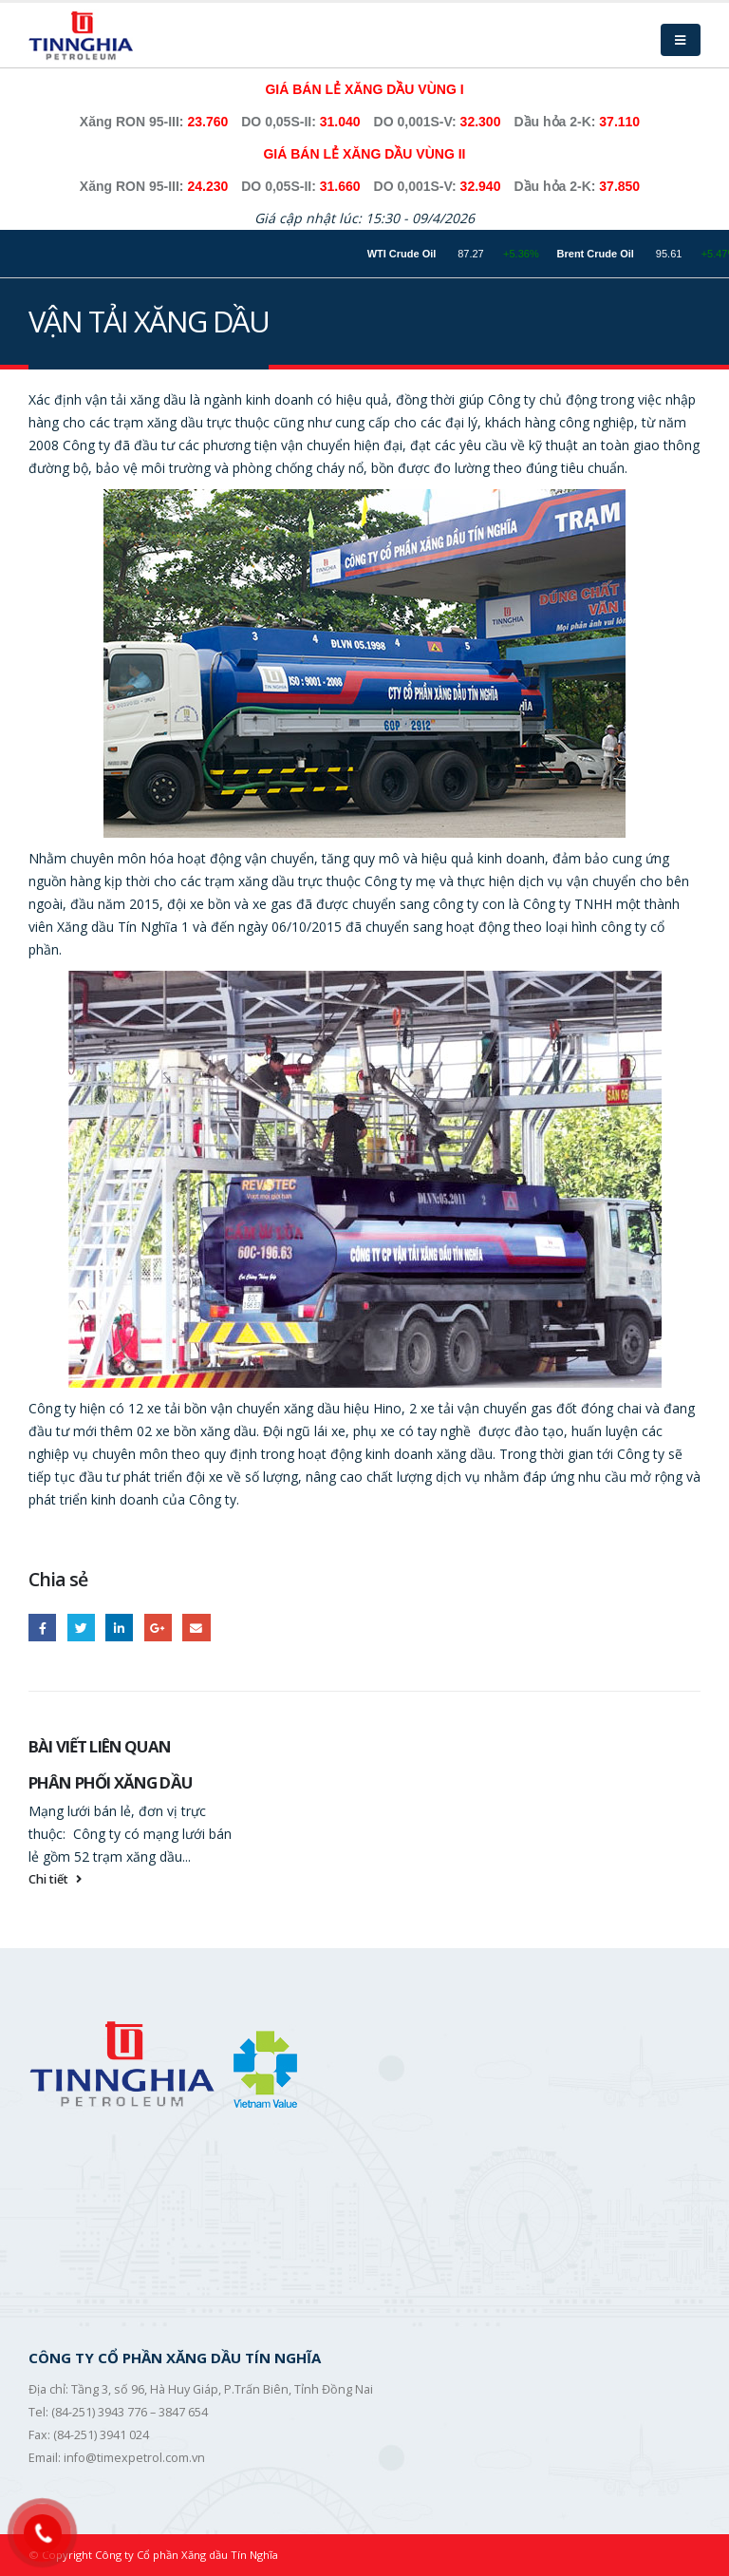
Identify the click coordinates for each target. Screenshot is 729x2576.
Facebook (42, 1627)
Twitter (81, 1627)
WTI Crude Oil (419, 253)
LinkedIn (119, 1627)
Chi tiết (57, 1879)
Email (196, 1627)
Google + (158, 1627)
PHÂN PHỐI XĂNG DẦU (110, 1782)
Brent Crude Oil (611, 253)
